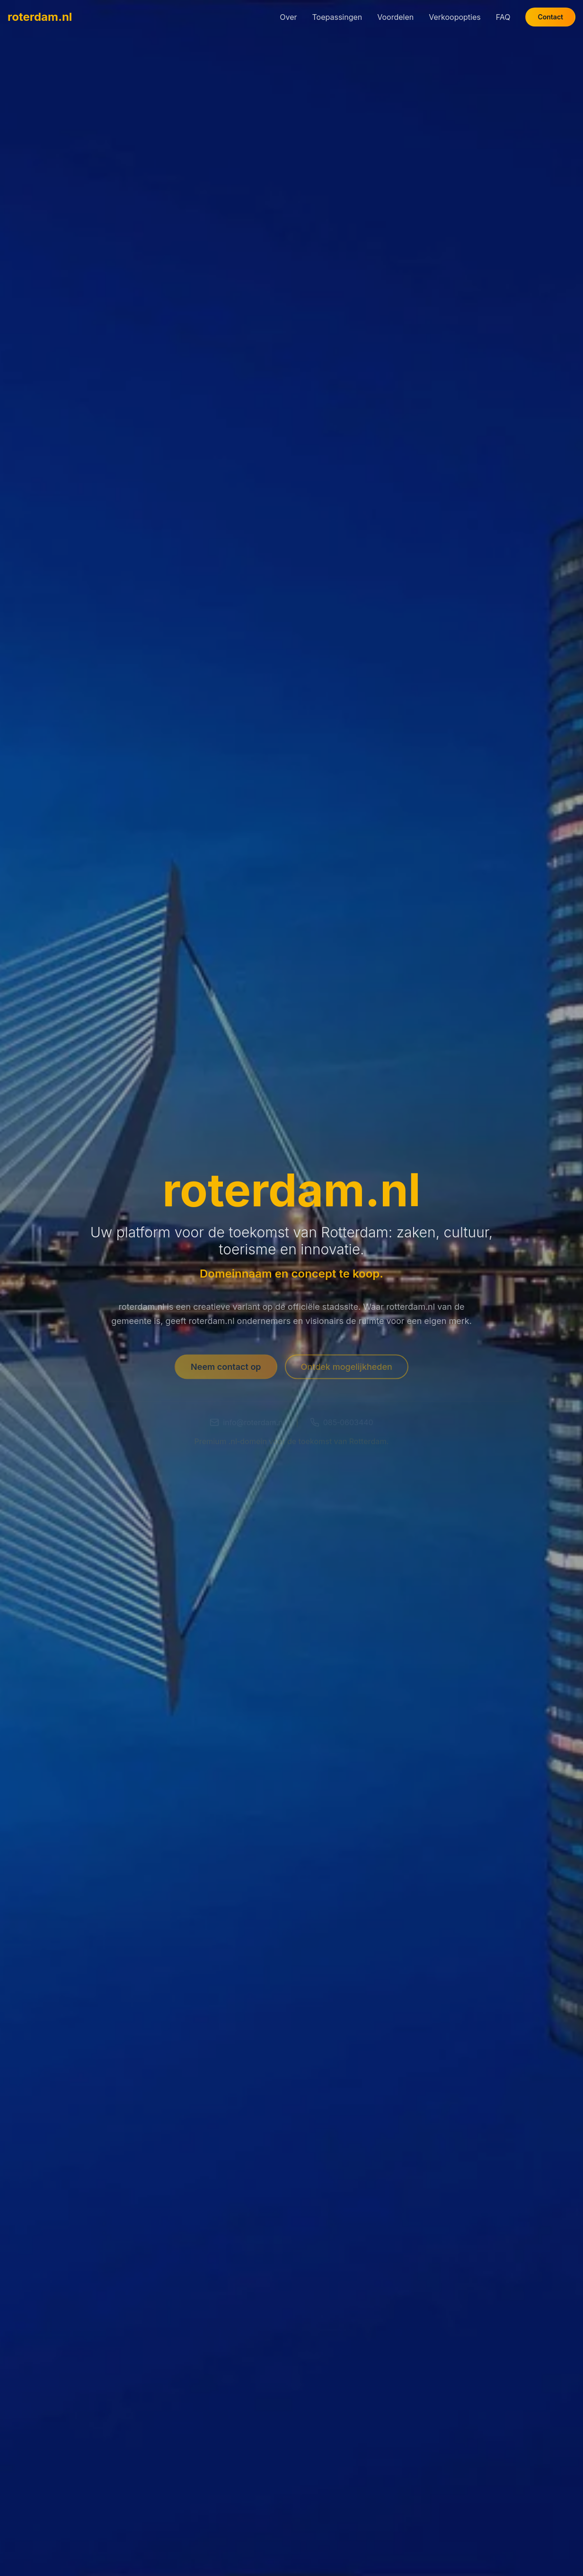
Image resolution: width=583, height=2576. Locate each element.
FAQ (503, 16)
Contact (550, 16)
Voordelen (395, 16)
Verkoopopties (455, 16)
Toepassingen (337, 16)
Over (288, 16)
